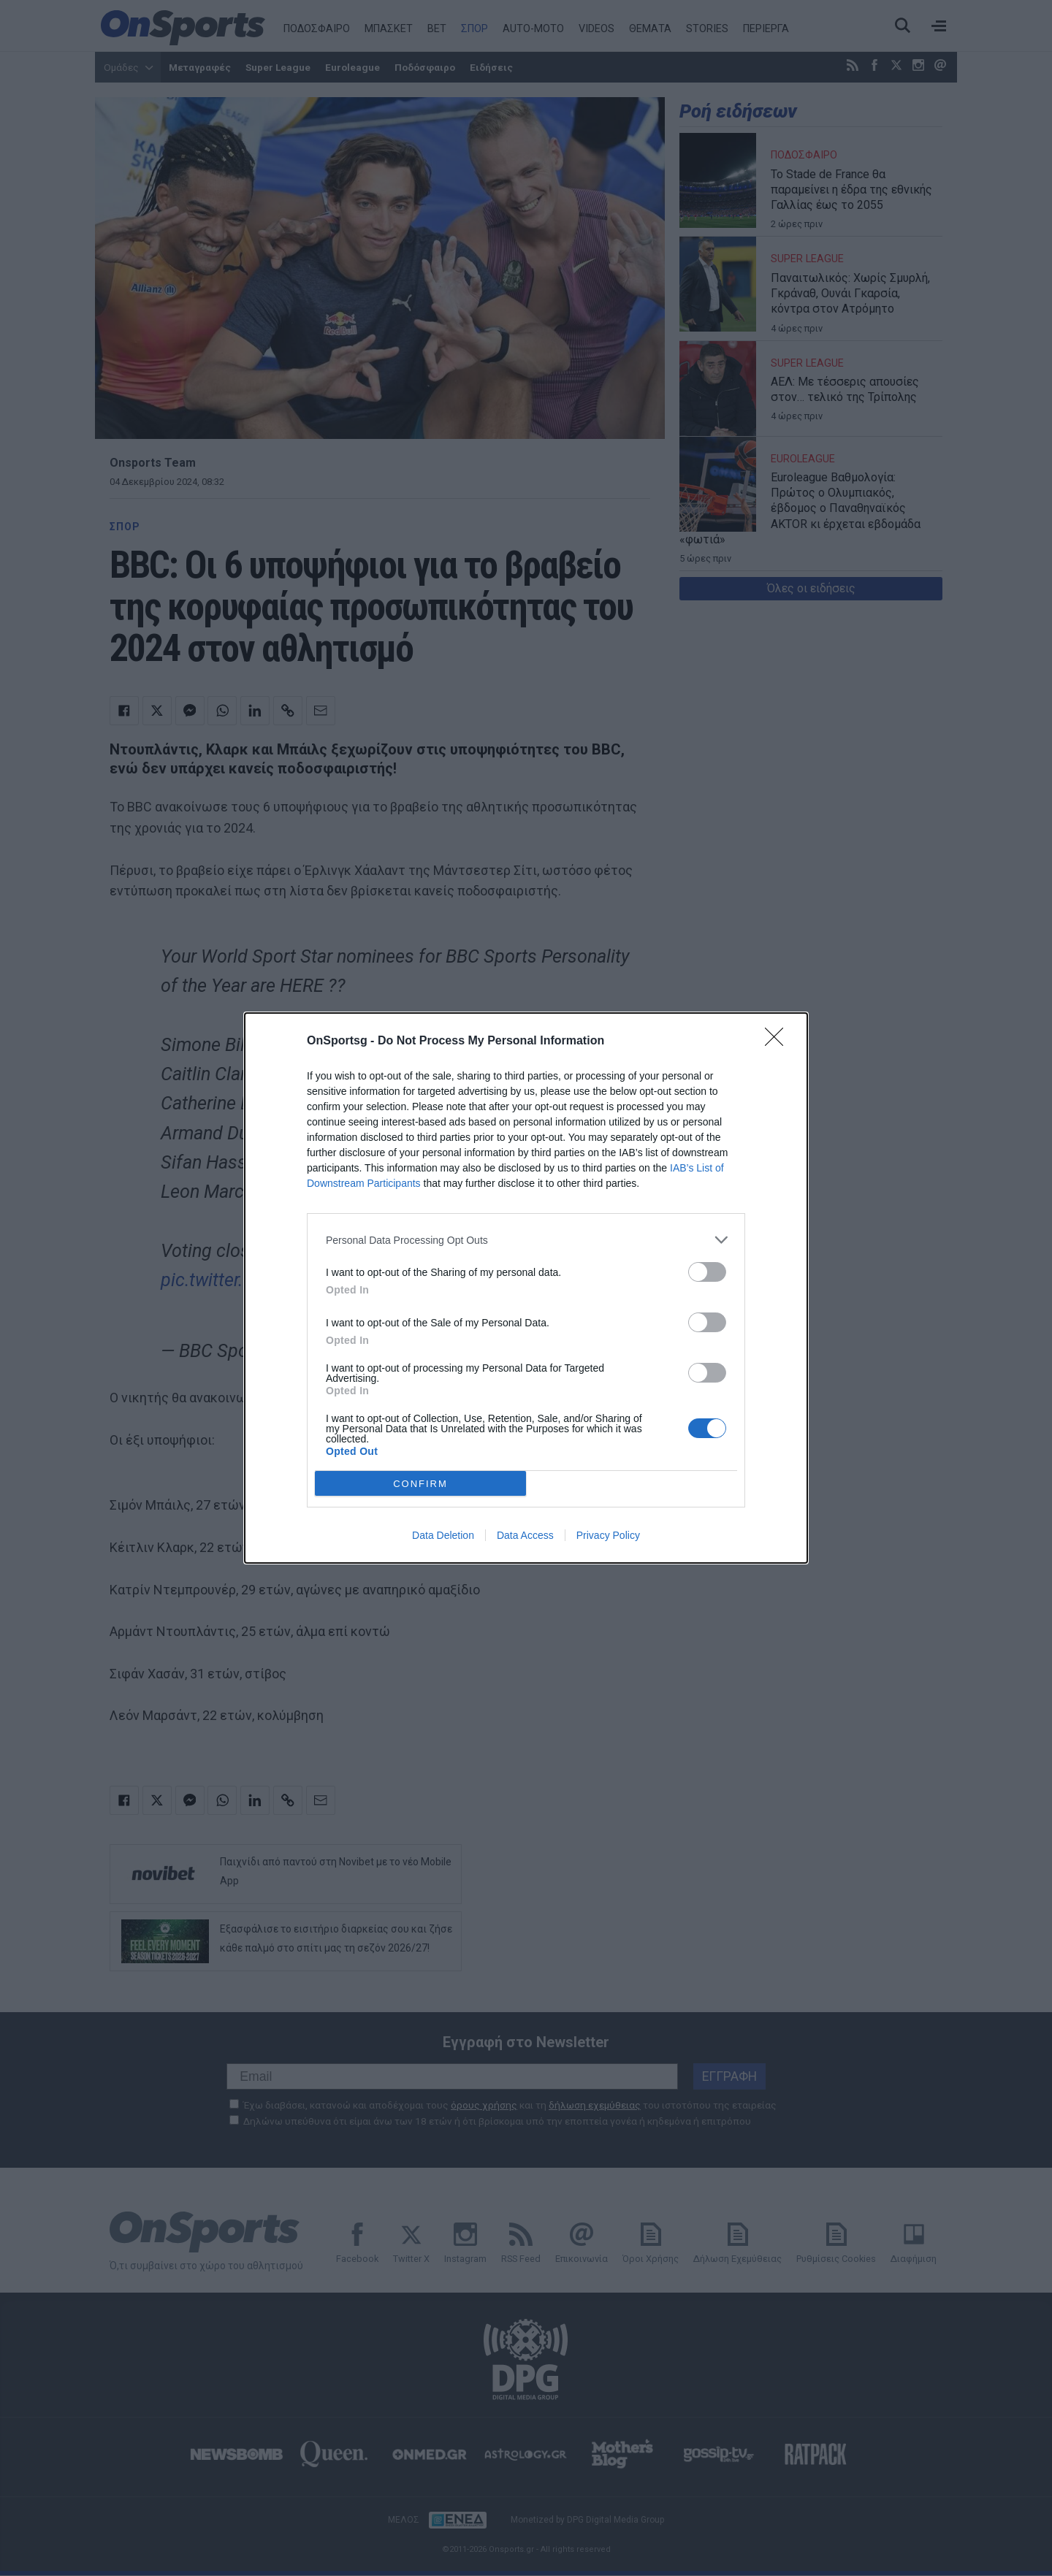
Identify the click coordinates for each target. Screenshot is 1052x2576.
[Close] (779, 1041)
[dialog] (526, 1288)
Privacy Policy (608, 1535)
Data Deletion (443, 1535)
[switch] (707, 1272)
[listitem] (526, 1239)
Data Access (525, 1535)
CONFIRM (420, 1483)
